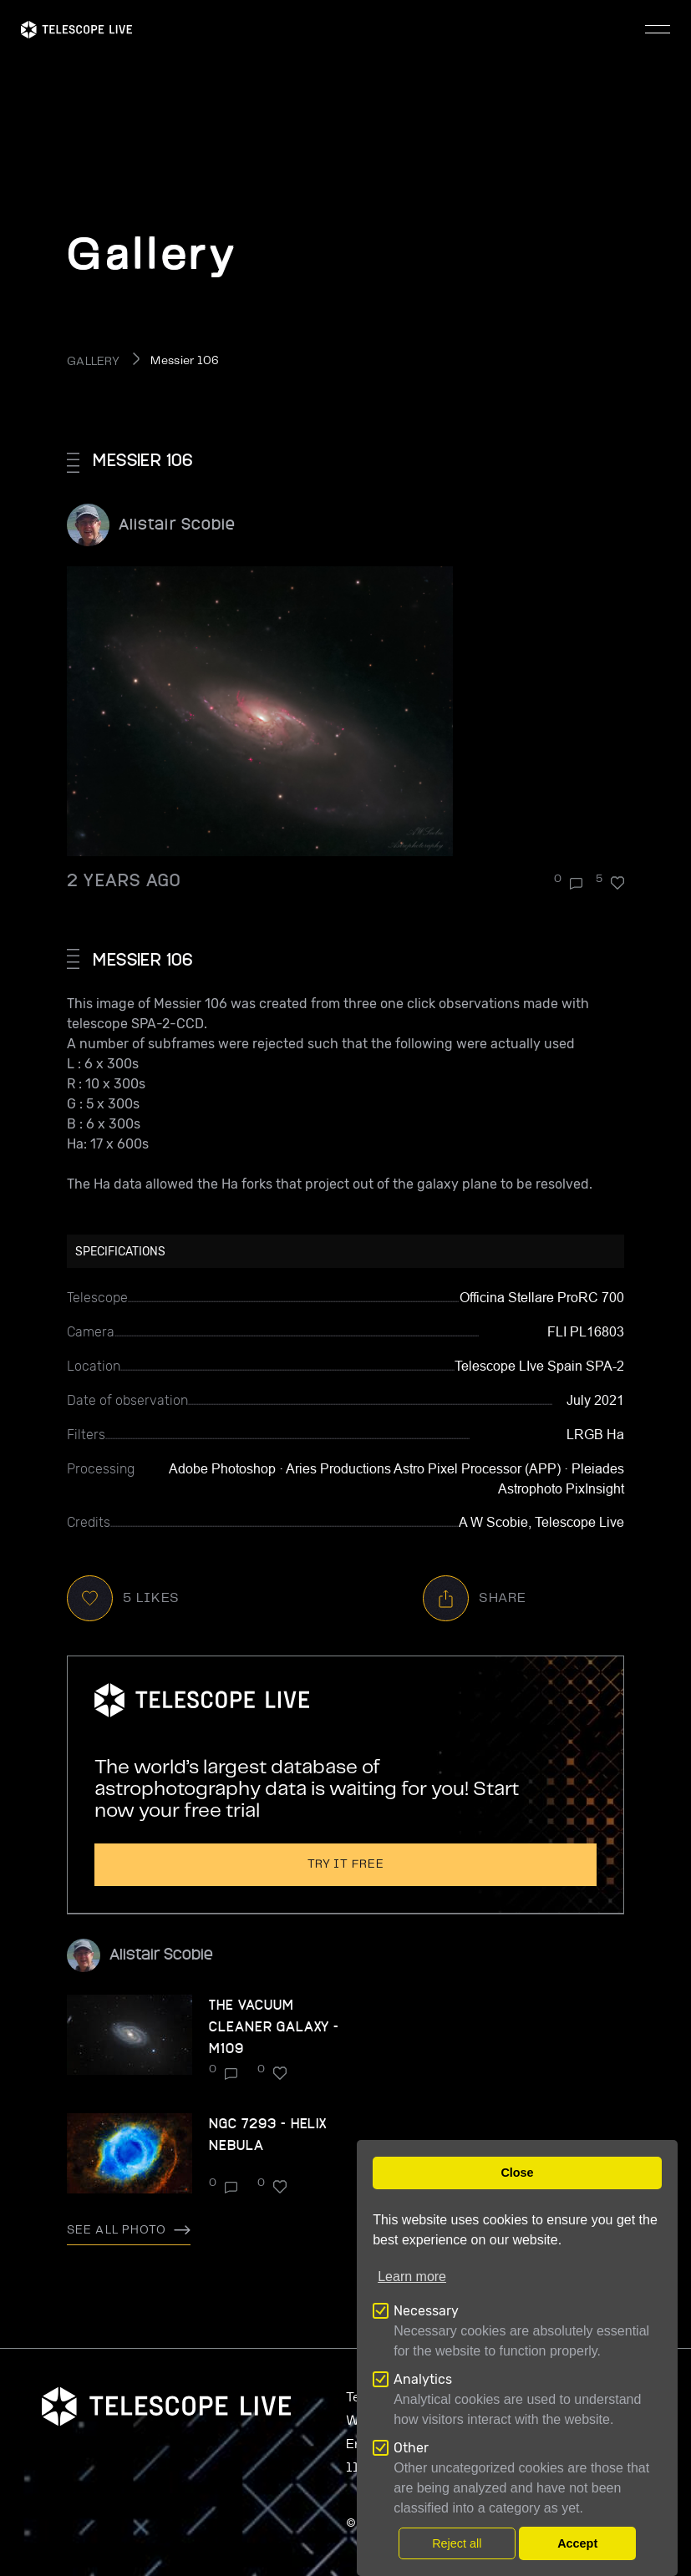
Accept (577, 2543)
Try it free (345, 1864)
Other (411, 2448)
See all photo (129, 2230)
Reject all (456, 2543)
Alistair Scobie (177, 523)
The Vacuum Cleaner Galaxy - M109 (274, 2025)
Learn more (412, 2276)
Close (516, 2172)
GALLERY (93, 362)
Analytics (423, 2379)
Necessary (426, 2311)
